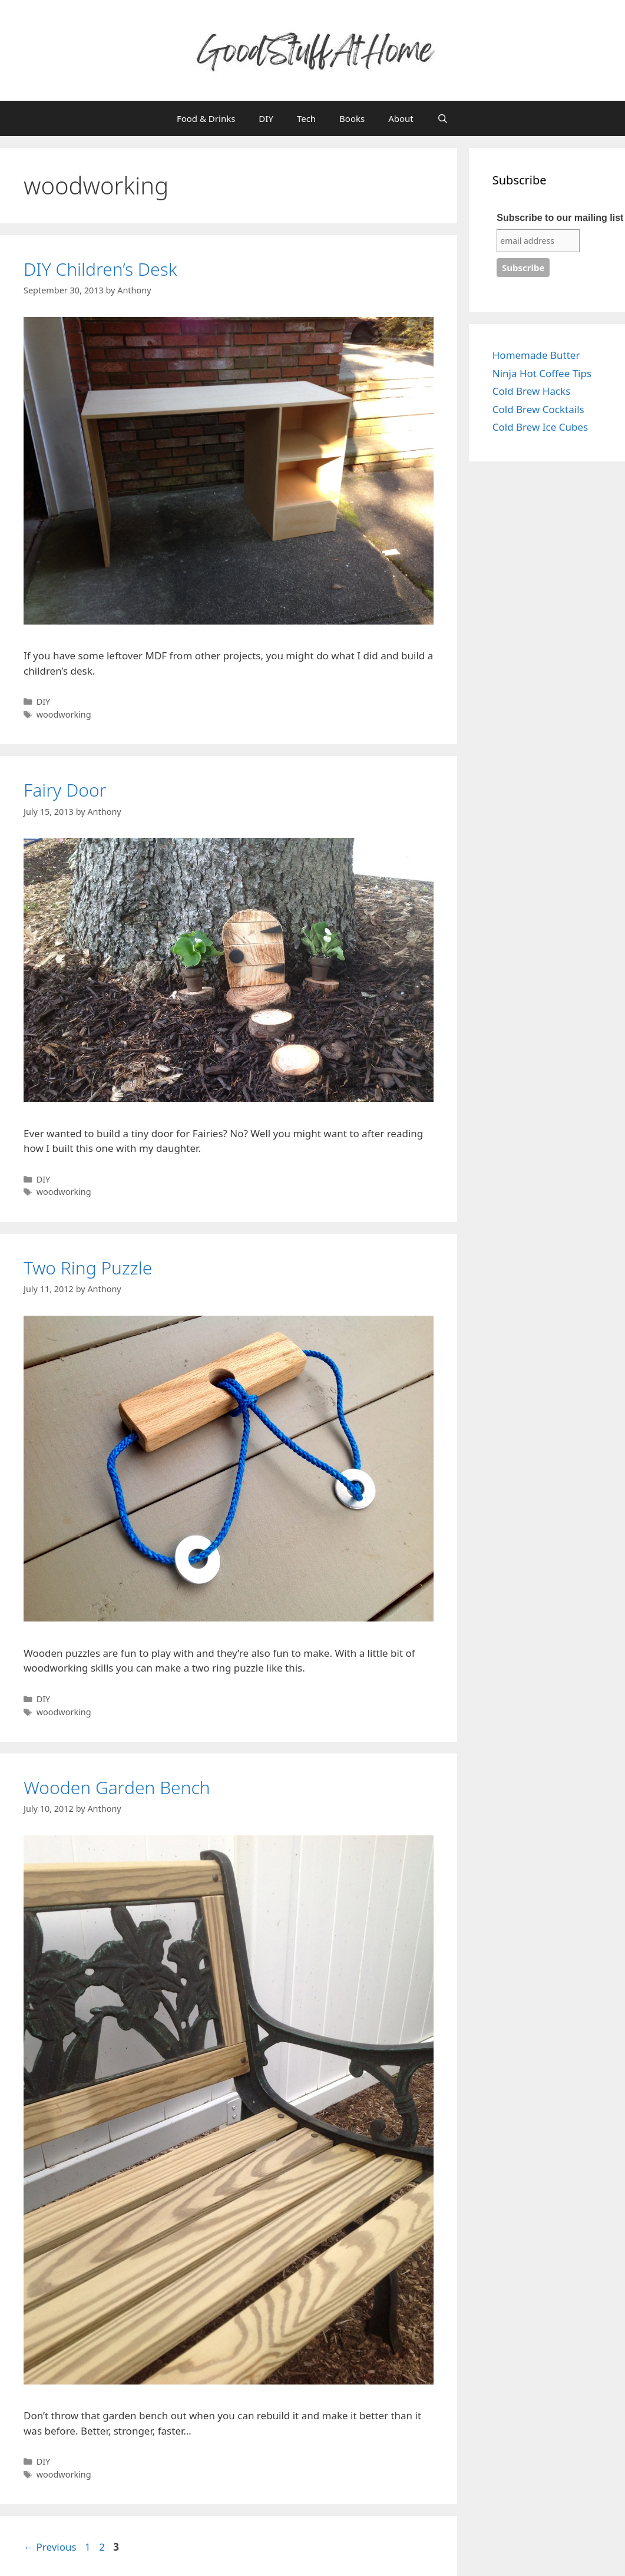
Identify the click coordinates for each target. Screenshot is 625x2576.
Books (352, 118)
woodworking (64, 714)
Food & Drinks (206, 118)
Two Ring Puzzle (88, 1268)
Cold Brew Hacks (531, 391)
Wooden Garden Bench (117, 1787)
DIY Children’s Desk (100, 269)
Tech (306, 118)
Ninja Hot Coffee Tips (541, 373)
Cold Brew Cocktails (538, 409)
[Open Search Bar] (442, 118)
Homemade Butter (536, 355)
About (401, 118)
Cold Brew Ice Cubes (540, 427)
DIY (266, 118)
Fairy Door (65, 790)
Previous (50, 2547)
